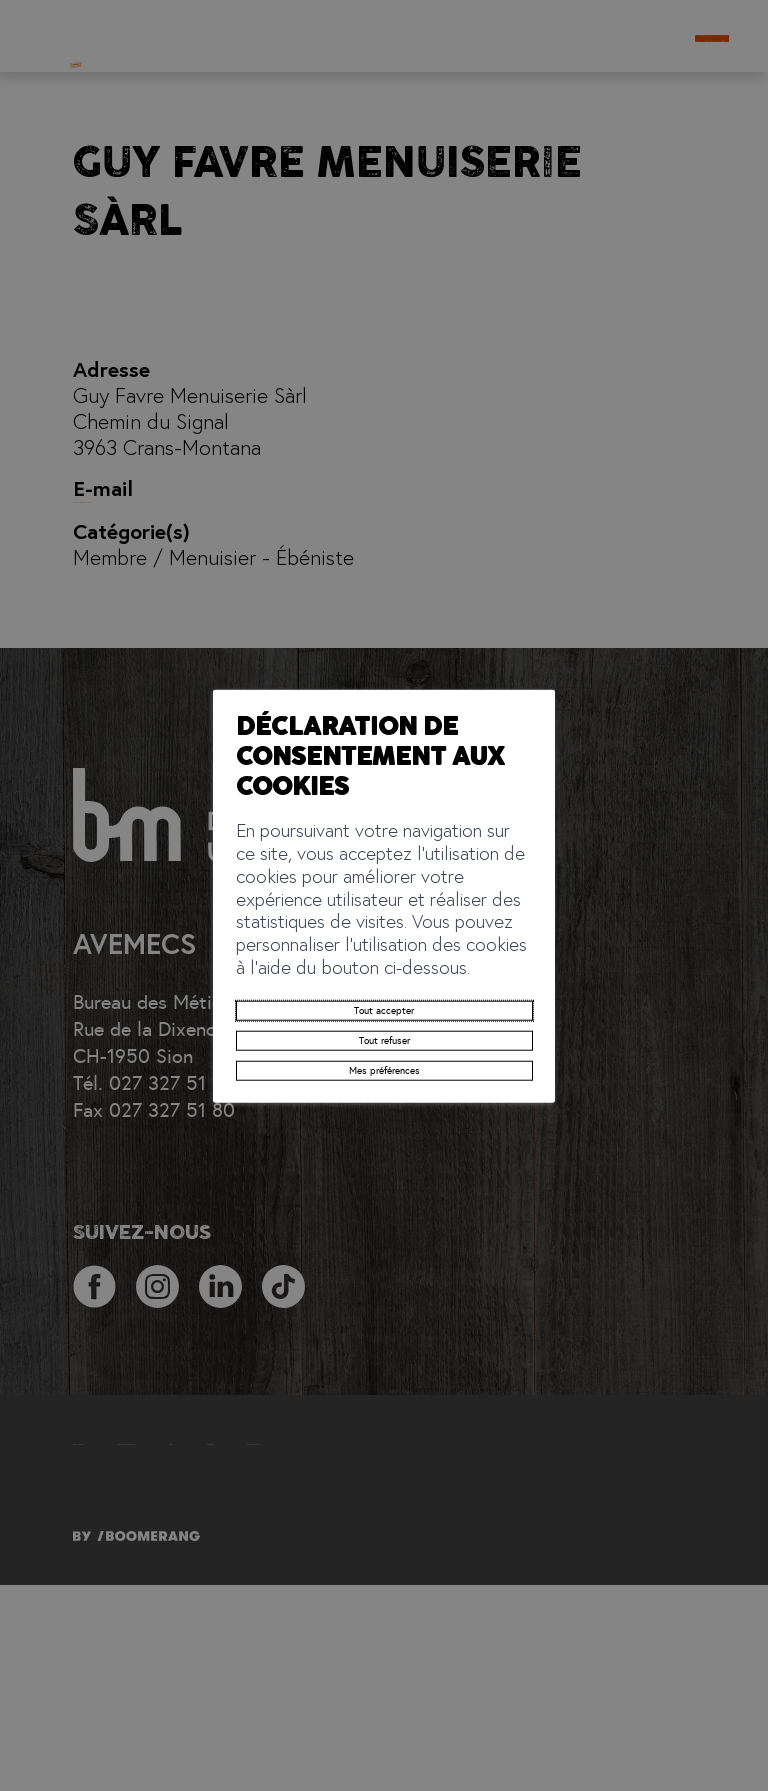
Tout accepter (384, 947)
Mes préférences (383, 1036)
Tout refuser (383, 991)
